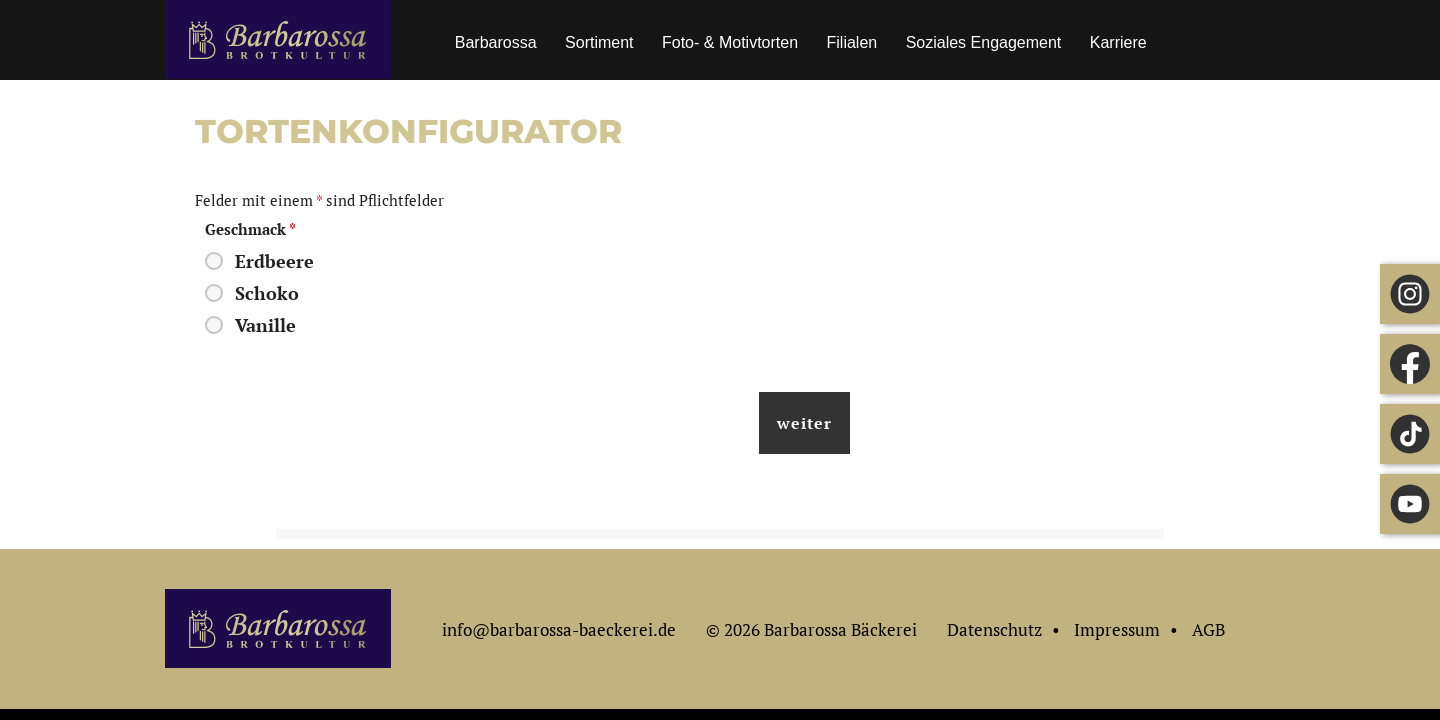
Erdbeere (274, 261)
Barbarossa (496, 42)
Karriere (1118, 42)
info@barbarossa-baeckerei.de (559, 629)
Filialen (852, 42)
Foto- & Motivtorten (730, 42)
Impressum (1117, 629)
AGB (1208, 629)
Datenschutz (994, 629)
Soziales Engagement (984, 42)
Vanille (265, 325)
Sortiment (599, 42)
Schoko (267, 293)
